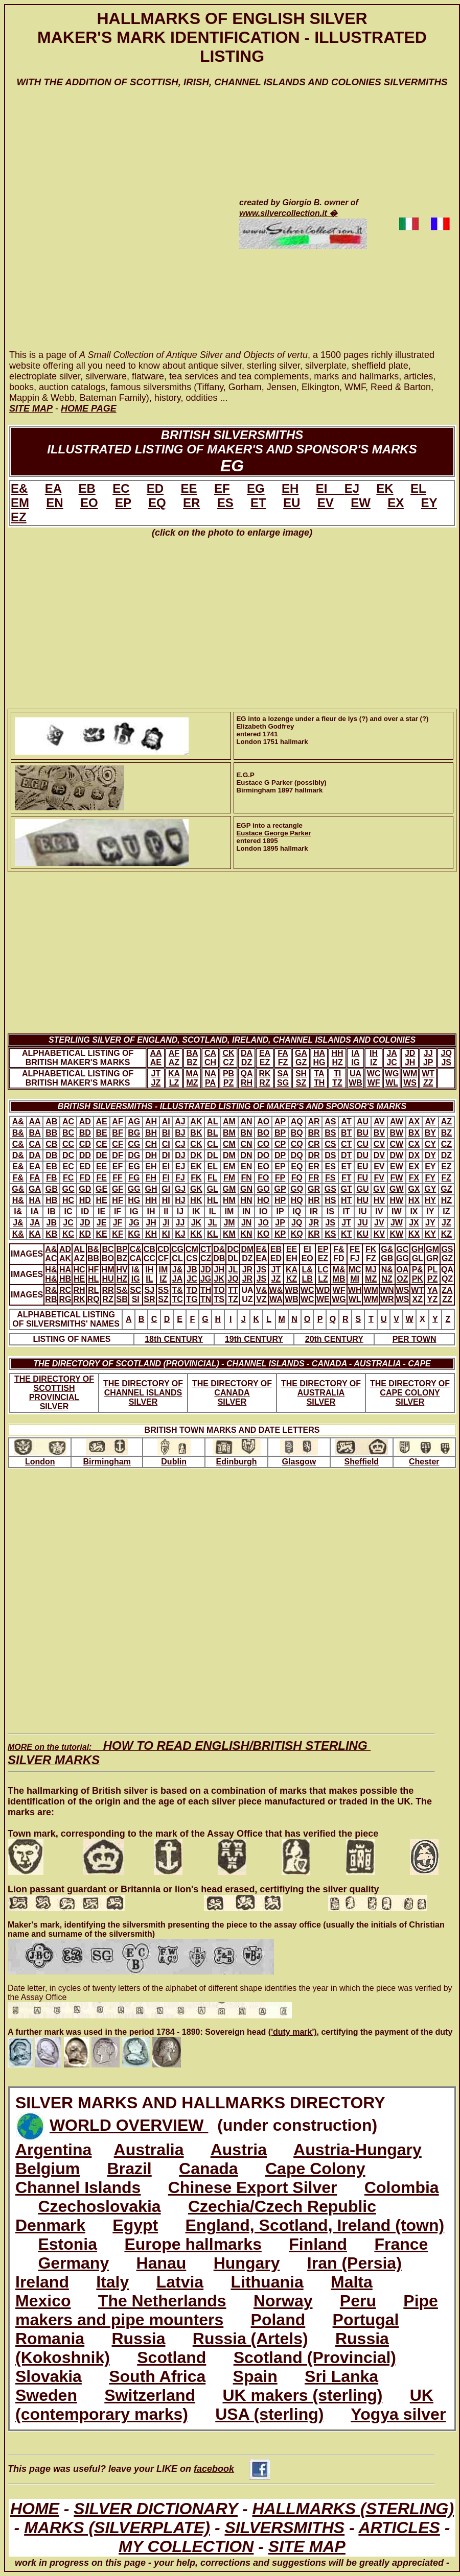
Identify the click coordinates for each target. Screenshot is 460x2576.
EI (330, 488)
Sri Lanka (341, 2376)
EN (54, 503)
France (401, 2244)
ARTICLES (399, 2527)
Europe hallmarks (193, 2244)
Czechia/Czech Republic (282, 2206)
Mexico (43, 2301)
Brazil (129, 2168)
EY (429, 503)
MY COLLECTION (186, 2546)
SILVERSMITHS (284, 2527)
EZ (19, 517)
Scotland (171, 2357)
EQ (157, 503)
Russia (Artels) (250, 2338)
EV (325, 503)
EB (86, 488)
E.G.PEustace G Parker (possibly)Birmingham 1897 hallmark (282, 782)
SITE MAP (307, 2546)
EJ (351, 488)
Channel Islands (78, 2187)
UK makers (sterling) (302, 2395)
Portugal (366, 2319)
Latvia (179, 2282)
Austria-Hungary (357, 2149)
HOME (34, 2508)
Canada (208, 2168)
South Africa (157, 2376)
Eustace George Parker (274, 833)
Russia (138, 2338)
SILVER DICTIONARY (156, 2508)
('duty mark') (292, 2032)
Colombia (401, 2187)
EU (291, 503)
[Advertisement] (118, 228)
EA (53, 488)
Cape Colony (315, 2168)
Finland (318, 2244)
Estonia (67, 2244)
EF (222, 488)
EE (189, 488)
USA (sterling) (269, 2414)
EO (89, 503)
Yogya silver (398, 2414)
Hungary (247, 2263)
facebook (232, 2469)
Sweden (46, 2395)
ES (225, 503)
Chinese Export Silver (252, 2187)
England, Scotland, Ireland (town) (315, 2225)
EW (361, 503)
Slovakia (48, 2376)
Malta (352, 2282)
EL (418, 488)
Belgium (47, 2168)
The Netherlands (162, 2301)
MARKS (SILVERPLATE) (117, 2527)
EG (256, 488)
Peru (358, 2301)
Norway (283, 2301)
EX (395, 503)
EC (120, 488)
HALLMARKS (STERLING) (353, 2508)
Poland (278, 2319)
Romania (49, 2338)
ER (191, 503)
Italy (112, 2282)
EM (20, 503)
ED (155, 488)
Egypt (135, 2225)
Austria (239, 2149)
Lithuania (267, 2282)
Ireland (42, 2282)
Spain (255, 2376)
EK (384, 488)
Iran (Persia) (354, 2263)
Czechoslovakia (99, 2206)
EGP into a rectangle (270, 825)
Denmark (50, 2225)
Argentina (53, 2149)
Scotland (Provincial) (315, 2357)
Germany (73, 2263)
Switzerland (149, 2395)
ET (258, 503)
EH (290, 488)
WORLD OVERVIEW (129, 2125)
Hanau (161, 2263)
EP (123, 503)
